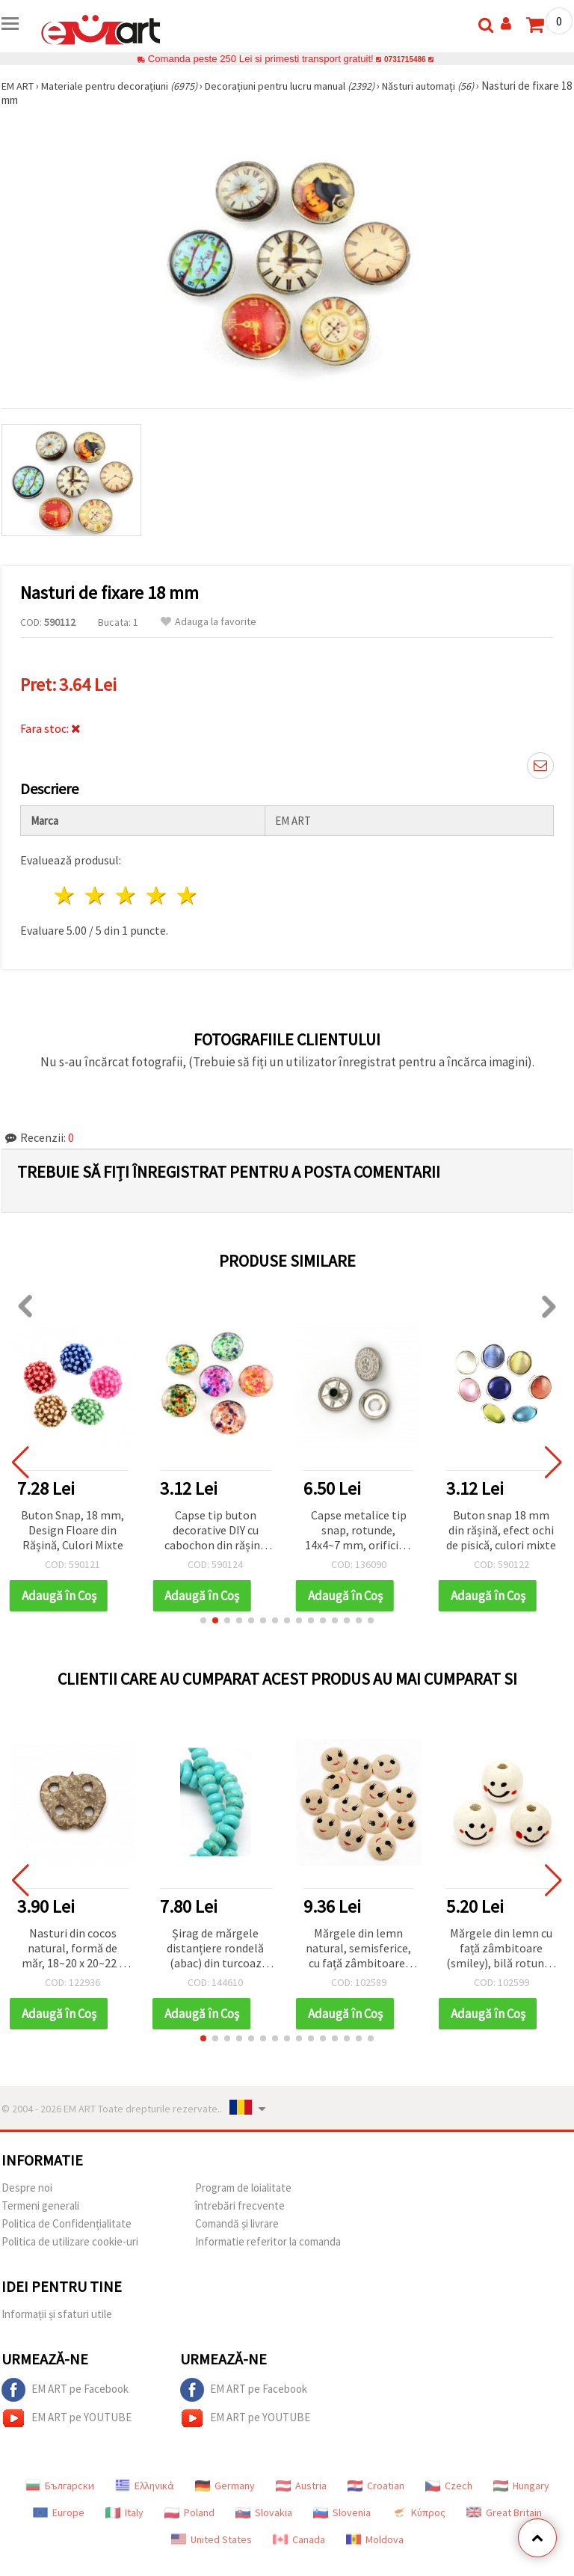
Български (59, 2485)
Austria (301, 2485)
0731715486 (404, 58)
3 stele (126, 895)
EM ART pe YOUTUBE (66, 2418)
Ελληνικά (144, 2485)
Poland (189, 2512)
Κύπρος (418, 2512)
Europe (58, 2512)
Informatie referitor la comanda (268, 2241)
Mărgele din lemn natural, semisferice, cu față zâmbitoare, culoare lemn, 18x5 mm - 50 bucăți (358, 1949)
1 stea (65, 895)
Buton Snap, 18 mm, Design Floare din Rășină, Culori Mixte (72, 1529)
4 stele (156, 895)
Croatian (376, 2485)
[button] (203, 1620)
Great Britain (504, 2512)
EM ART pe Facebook (65, 2390)
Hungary (521, 2485)
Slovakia (263, 2512)
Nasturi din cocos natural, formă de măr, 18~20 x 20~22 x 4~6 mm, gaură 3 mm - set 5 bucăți (72, 1949)
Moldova (375, 2539)
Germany (225, 2485)
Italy (124, 2512)
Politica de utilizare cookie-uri (69, 2241)
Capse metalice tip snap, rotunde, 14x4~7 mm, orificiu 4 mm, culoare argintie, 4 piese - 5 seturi (358, 1531)
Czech (448, 2485)
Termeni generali (40, 2205)
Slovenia (342, 2512)
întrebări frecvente (240, 2205)
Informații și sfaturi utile (56, 2314)
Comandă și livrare (237, 2223)
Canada (299, 2539)
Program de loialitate (243, 2187)
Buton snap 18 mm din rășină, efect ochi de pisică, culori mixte (501, 1529)
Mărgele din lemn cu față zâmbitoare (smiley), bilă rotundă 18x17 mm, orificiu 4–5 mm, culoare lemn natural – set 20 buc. (501, 1949)
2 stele (96, 895)
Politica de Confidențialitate (66, 2223)
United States (211, 2539)
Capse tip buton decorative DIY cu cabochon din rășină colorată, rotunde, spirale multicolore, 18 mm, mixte (215, 1531)
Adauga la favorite (208, 621)
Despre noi (26, 2187)
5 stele (187, 895)
